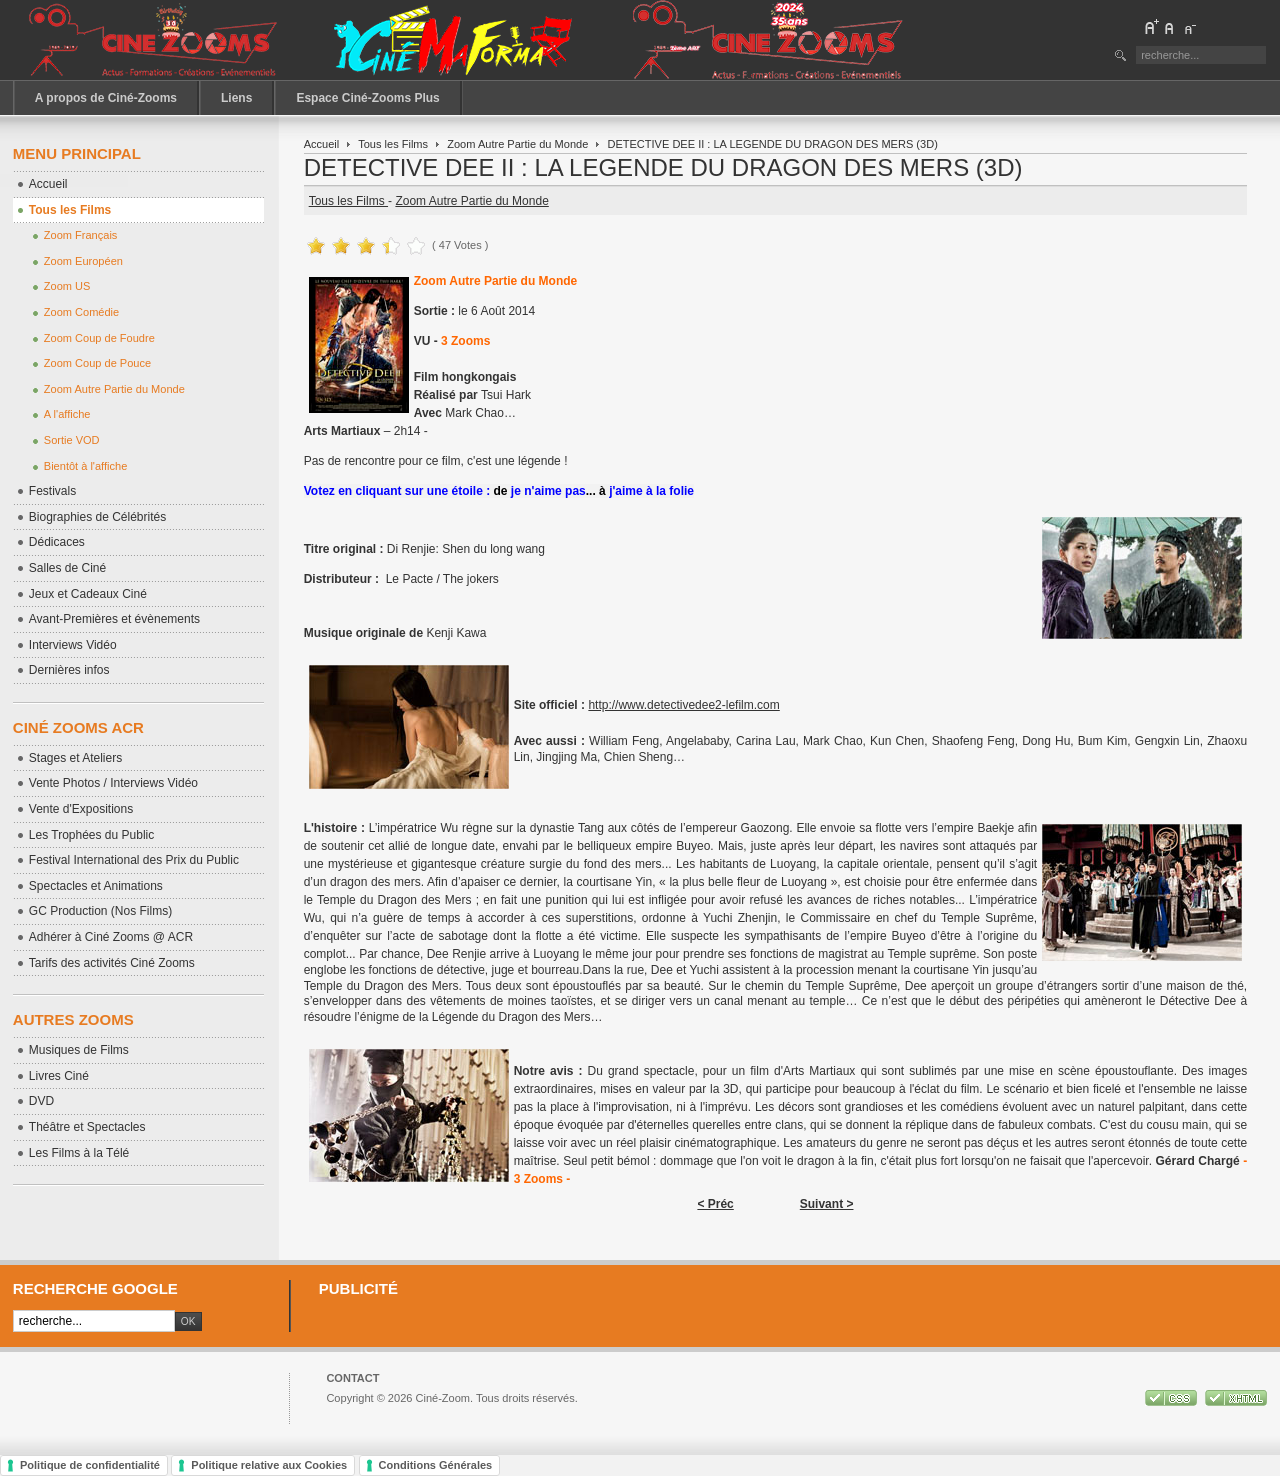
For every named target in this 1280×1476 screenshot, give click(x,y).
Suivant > (827, 1204)
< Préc (715, 1204)
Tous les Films (393, 144)
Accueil (322, 144)
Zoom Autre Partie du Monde (517, 144)
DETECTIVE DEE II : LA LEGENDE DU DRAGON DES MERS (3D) (663, 167)
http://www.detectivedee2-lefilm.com (683, 705)
